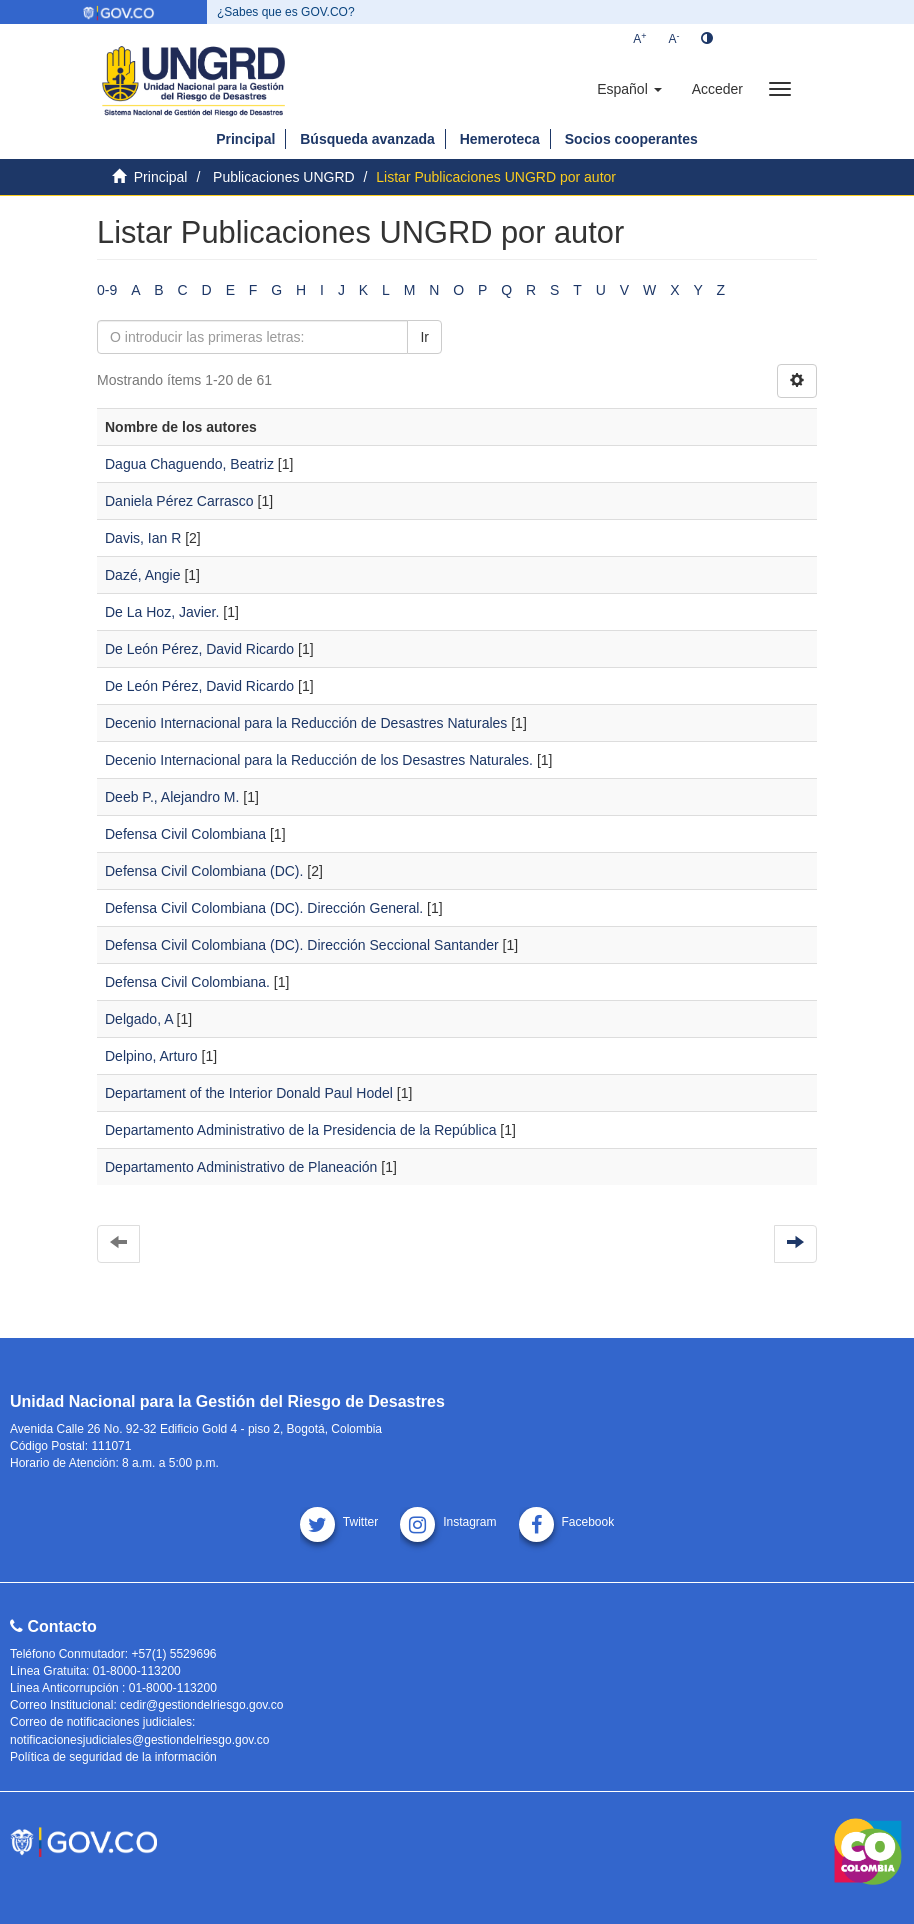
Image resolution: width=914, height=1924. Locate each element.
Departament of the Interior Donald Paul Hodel (249, 1093)
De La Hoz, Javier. (162, 612)
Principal (245, 139)
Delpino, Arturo (151, 1056)
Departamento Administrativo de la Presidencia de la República (300, 1130)
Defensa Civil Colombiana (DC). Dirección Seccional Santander (302, 945)
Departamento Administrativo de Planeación (241, 1167)
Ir (424, 337)
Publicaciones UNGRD (284, 177)
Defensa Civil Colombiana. (187, 982)
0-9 (107, 290)
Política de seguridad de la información (113, 1757)
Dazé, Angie (143, 575)
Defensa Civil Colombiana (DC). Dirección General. (264, 908)
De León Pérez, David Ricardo (199, 649)
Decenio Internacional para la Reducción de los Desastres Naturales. (319, 760)
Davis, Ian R (143, 538)
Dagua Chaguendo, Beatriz (189, 464)
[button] (629, 89)
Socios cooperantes (631, 139)
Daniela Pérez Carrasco (179, 501)
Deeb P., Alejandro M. (172, 797)
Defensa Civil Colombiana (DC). (204, 871)
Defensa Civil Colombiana (185, 834)
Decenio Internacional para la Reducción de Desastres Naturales (306, 723)
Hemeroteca (500, 139)
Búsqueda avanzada (367, 139)
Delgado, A (139, 1019)
